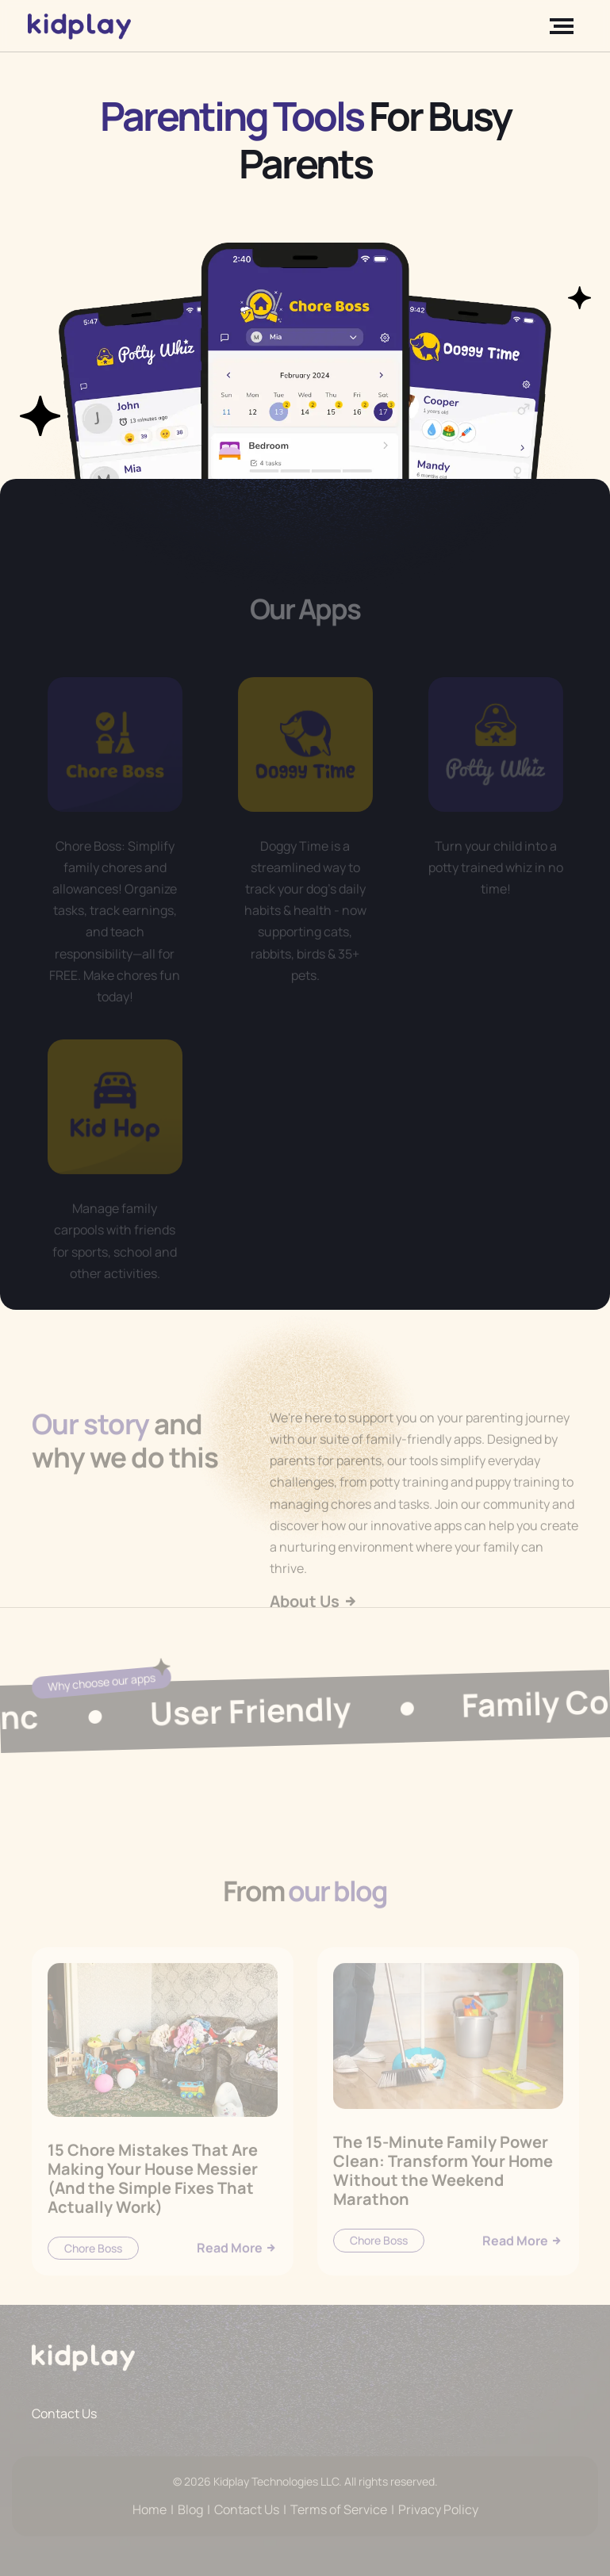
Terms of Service (338, 2509)
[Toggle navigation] (564, 26)
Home (149, 2509)
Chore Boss (93, 2271)
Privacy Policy (438, 2509)
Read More (237, 2271)
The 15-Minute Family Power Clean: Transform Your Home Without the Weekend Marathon (443, 2195)
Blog (190, 2509)
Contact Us (64, 2413)
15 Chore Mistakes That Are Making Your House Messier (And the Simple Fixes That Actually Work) (153, 2202)
